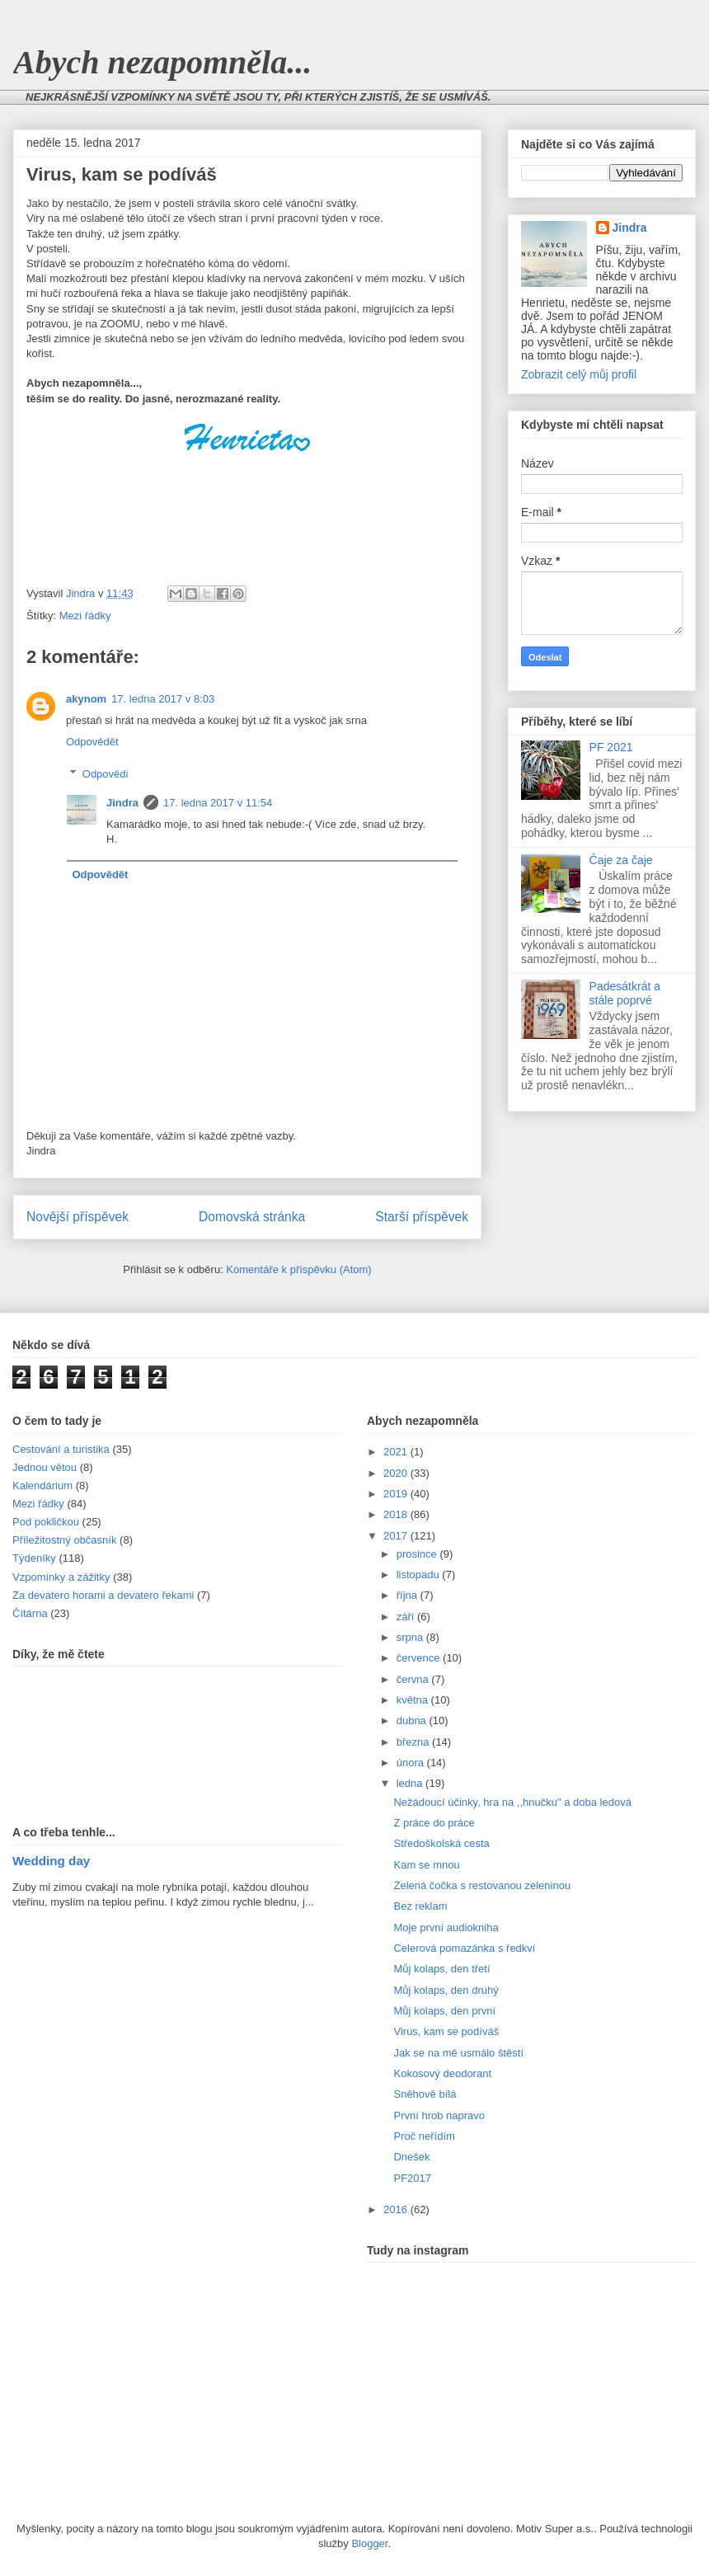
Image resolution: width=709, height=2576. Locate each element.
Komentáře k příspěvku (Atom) (298, 1269)
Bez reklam (420, 1906)
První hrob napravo (439, 2115)
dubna (413, 1720)
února (412, 1762)
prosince (418, 1554)
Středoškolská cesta (441, 1843)
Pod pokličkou (45, 1522)
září (407, 1616)
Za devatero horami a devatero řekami (103, 1595)
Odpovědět (92, 742)
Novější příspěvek (77, 1217)
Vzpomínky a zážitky (61, 1577)
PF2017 (412, 2178)
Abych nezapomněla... (162, 62)
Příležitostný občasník (64, 1540)
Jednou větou (44, 1467)
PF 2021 (611, 747)
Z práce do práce (433, 1823)
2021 (397, 1451)
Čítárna (30, 1613)
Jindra (122, 803)
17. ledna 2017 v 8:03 (162, 699)
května (414, 1700)
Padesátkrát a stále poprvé (624, 993)
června (414, 1679)
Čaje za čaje (621, 860)
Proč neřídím (423, 2136)
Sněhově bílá (424, 2094)
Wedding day (51, 1861)
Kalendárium (42, 1485)
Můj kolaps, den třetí (441, 1969)
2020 (397, 1473)
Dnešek (411, 2157)
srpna (411, 1637)
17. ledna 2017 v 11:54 (217, 803)
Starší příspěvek (421, 1217)
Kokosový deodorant (442, 2073)
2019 (397, 1494)
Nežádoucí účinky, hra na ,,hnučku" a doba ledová (512, 1802)
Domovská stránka (252, 1217)
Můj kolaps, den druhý (445, 1990)
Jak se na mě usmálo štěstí (458, 2053)
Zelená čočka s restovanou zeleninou (481, 1885)
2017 (397, 1536)
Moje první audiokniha (445, 1927)
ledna (411, 1783)
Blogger (369, 2543)
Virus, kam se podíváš (446, 2031)
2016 (397, 2209)
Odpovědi (105, 774)
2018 (397, 1514)
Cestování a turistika (61, 1449)
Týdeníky (34, 1558)
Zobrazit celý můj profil (578, 374)
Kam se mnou (426, 1865)
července (420, 1658)
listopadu (420, 1574)
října (408, 1595)
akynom (86, 699)
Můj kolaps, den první (444, 2011)
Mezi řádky (85, 615)
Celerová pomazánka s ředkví (464, 1948)
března (414, 1742)
